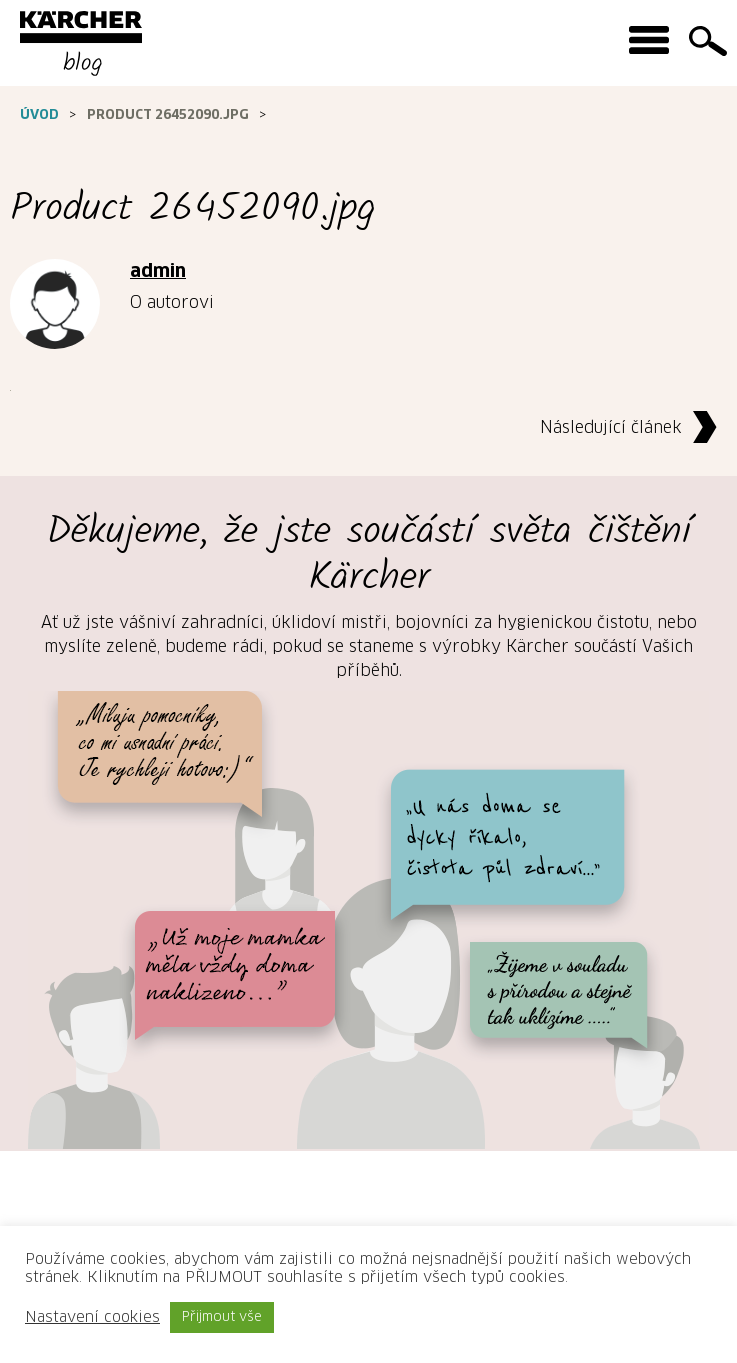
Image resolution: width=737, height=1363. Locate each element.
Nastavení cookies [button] (92, 1317)
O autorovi (172, 303)
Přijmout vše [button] (222, 1317)
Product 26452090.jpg (168, 115)
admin (158, 272)
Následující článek (633, 428)
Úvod (39, 115)
